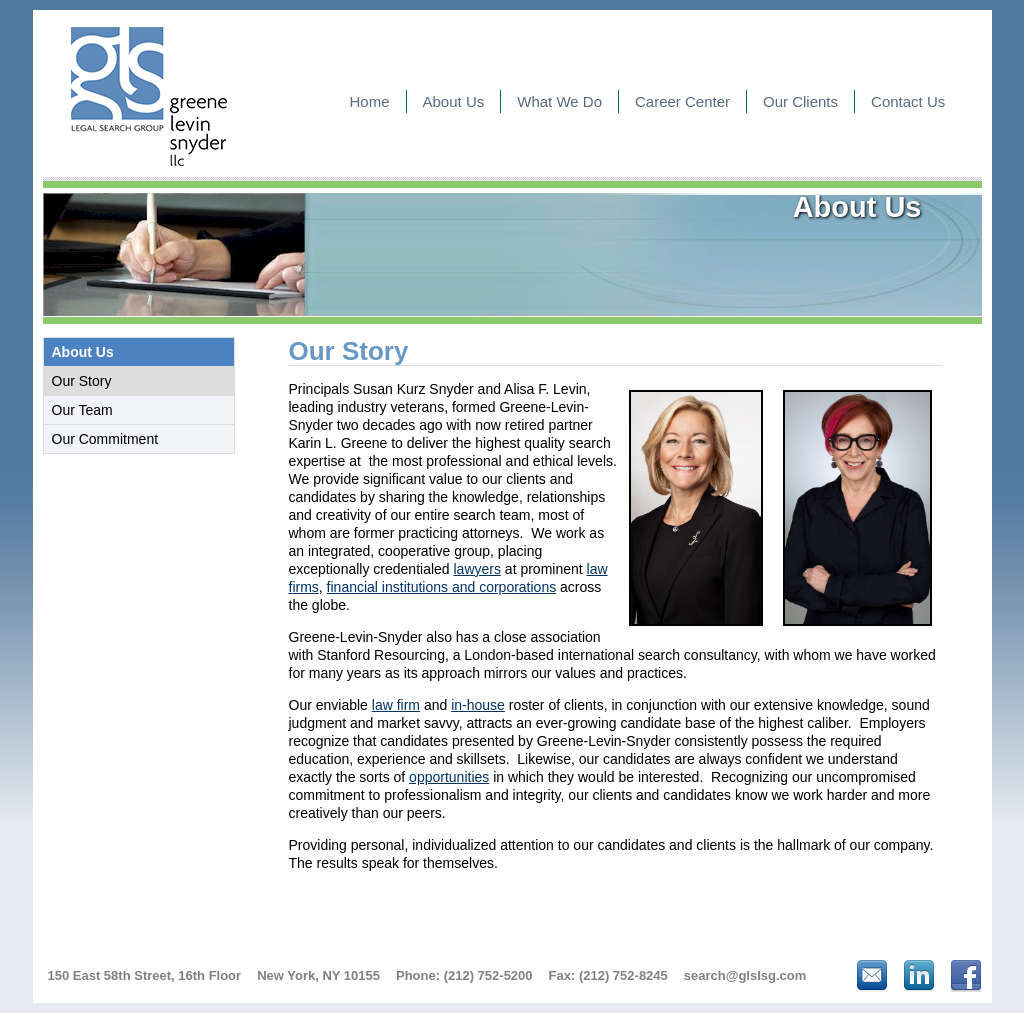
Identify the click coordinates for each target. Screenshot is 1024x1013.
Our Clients (800, 101)
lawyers (477, 569)
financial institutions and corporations (442, 587)
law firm (396, 705)
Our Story (82, 381)
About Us (454, 101)
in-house (478, 705)
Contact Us (908, 101)
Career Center (682, 101)
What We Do (559, 101)
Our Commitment (105, 439)
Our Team (82, 410)
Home (370, 101)
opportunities (449, 777)
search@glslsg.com (745, 975)
